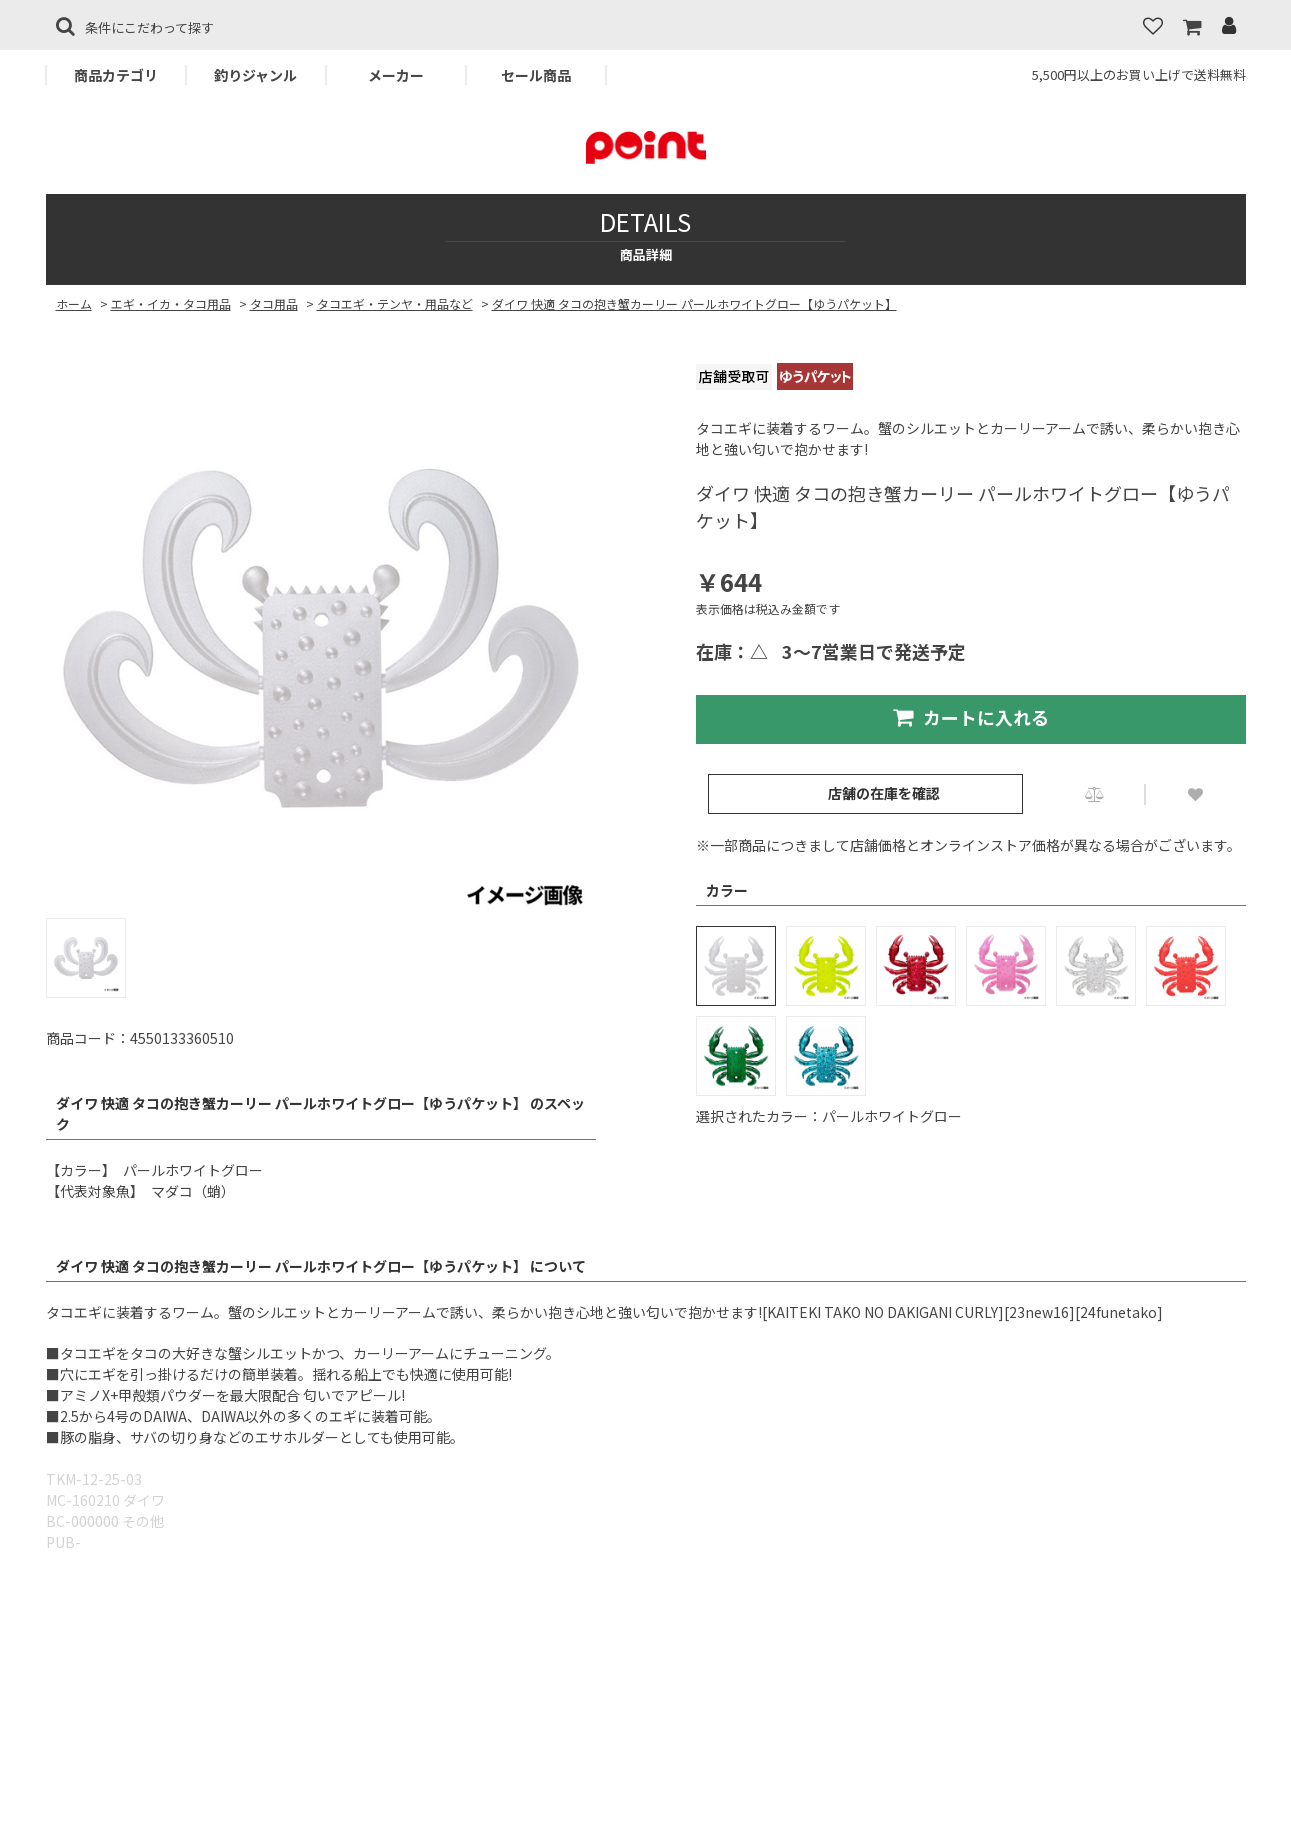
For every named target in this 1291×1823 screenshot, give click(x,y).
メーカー (396, 75)
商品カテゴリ (116, 75)
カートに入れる (971, 717)
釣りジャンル (255, 75)
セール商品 (536, 75)
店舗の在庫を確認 (884, 793)
